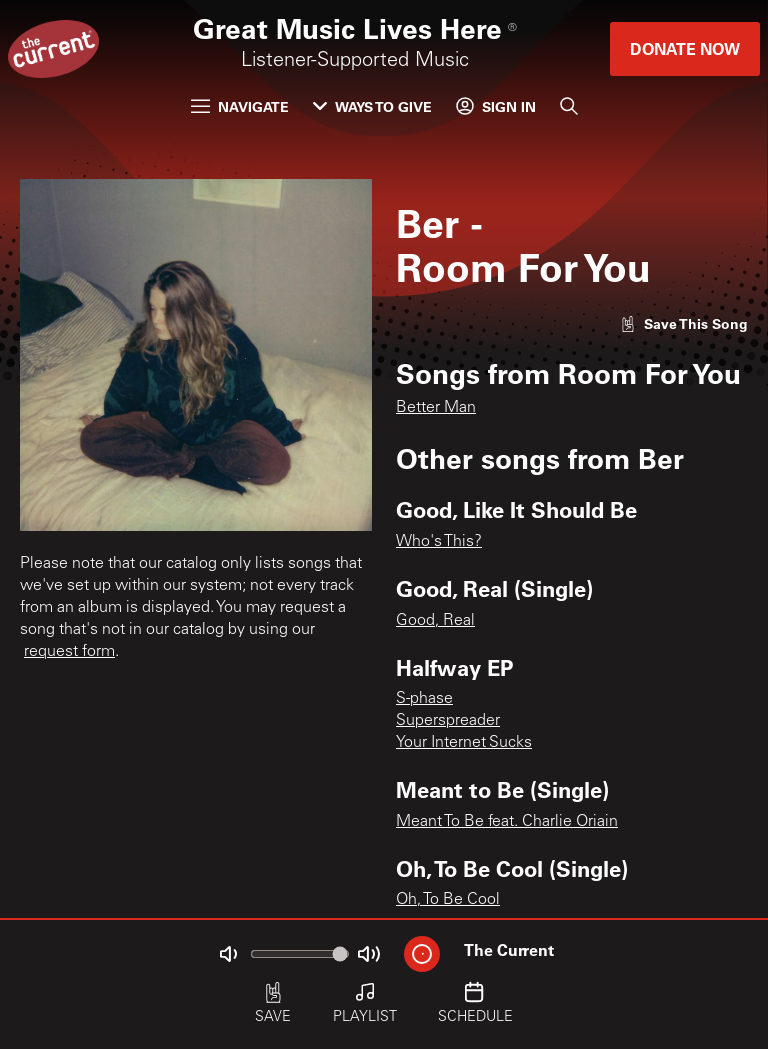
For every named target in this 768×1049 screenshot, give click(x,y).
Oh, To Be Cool (448, 900)
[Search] (569, 106)
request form (69, 652)
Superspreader (448, 721)
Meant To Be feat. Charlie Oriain (507, 822)
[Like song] (684, 323)
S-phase (424, 699)
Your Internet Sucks (464, 743)
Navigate (240, 106)
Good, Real (435, 621)
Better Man (436, 408)
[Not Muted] (228, 954)
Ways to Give (372, 106)
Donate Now (685, 48)
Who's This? (439, 542)
